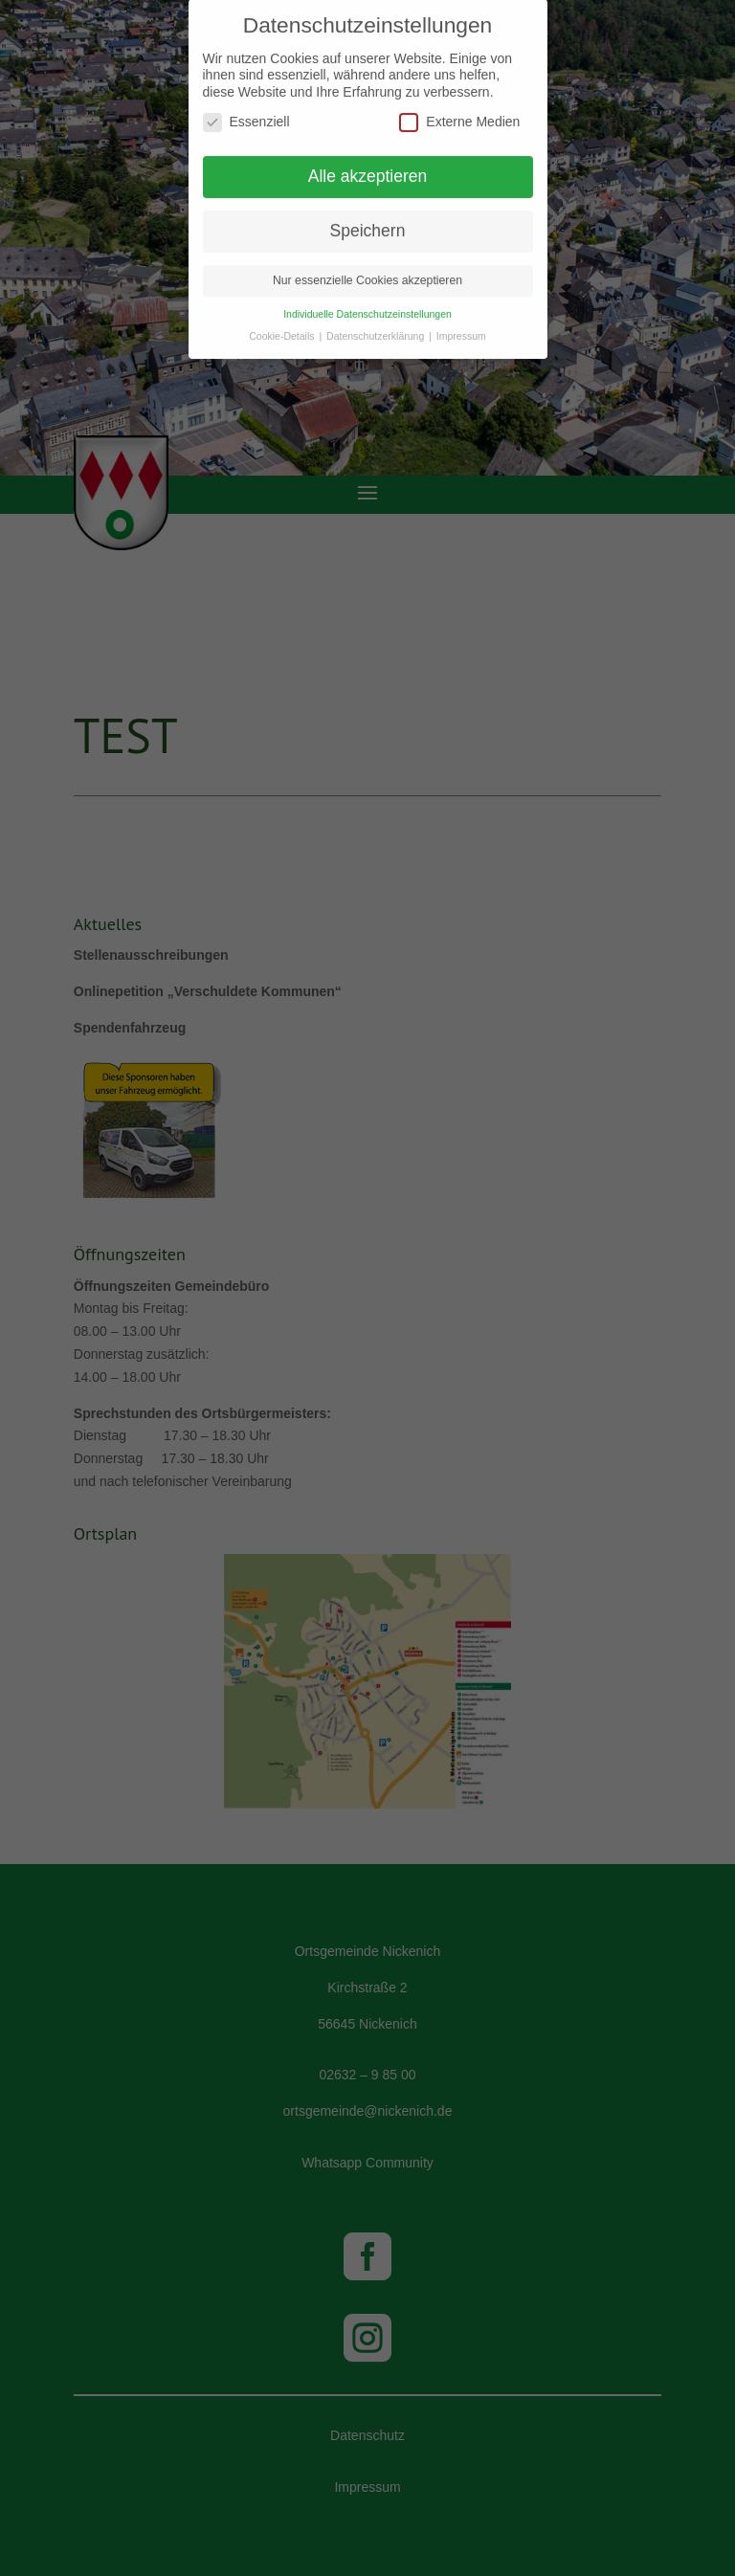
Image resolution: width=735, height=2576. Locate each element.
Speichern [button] (368, 223)
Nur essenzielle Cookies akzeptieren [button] (367, 272)
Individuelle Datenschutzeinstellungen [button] (367, 306)
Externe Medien (459, 114)
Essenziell (246, 114)
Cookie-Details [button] (283, 328)
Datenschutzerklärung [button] (376, 328)
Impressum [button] (461, 328)
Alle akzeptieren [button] (368, 168)
